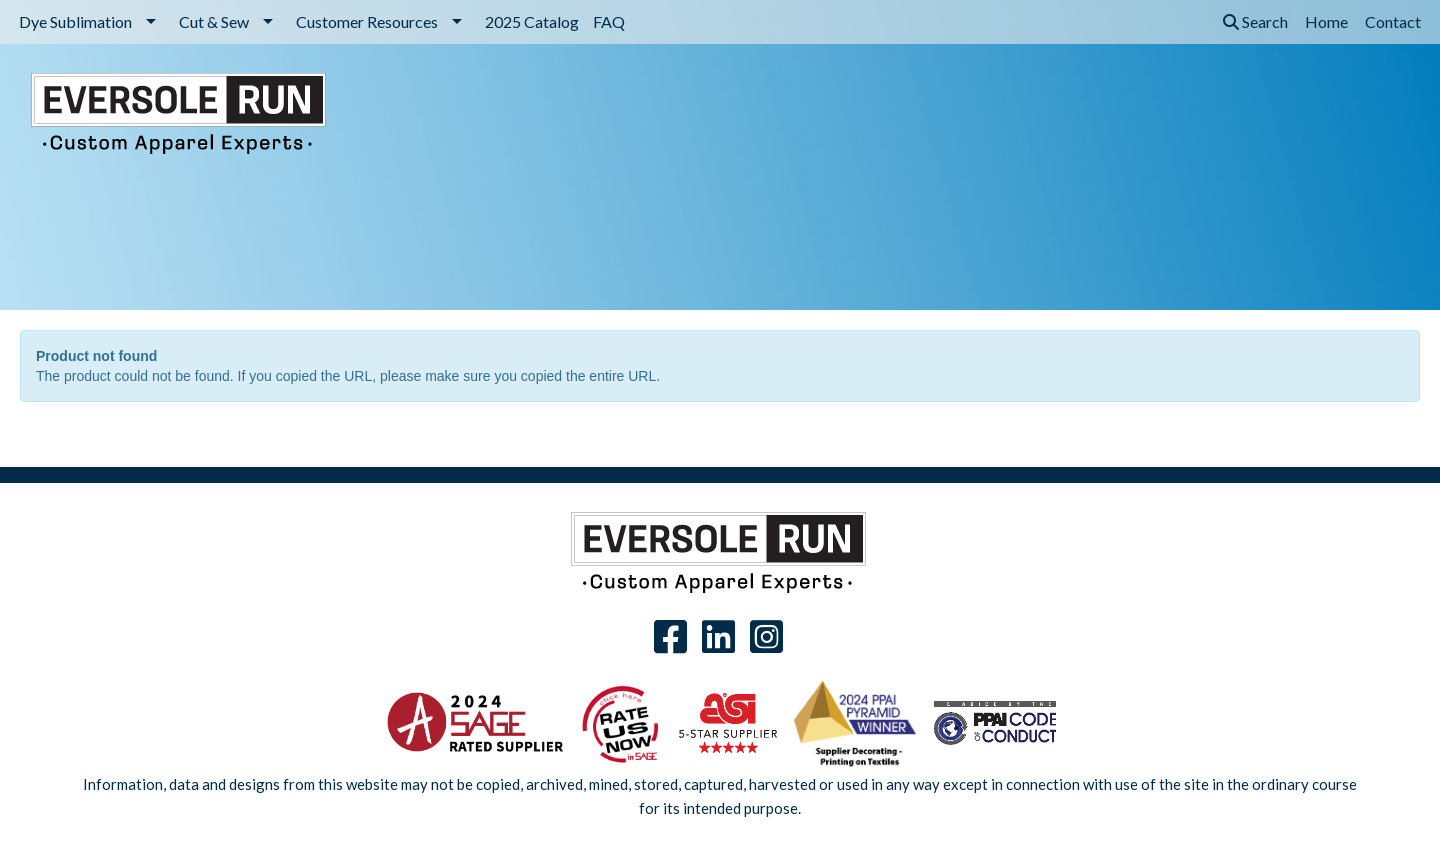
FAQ (609, 21)
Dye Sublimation (75, 21)
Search (1255, 21)
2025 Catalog (532, 21)
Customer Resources (367, 21)
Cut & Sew (214, 21)
